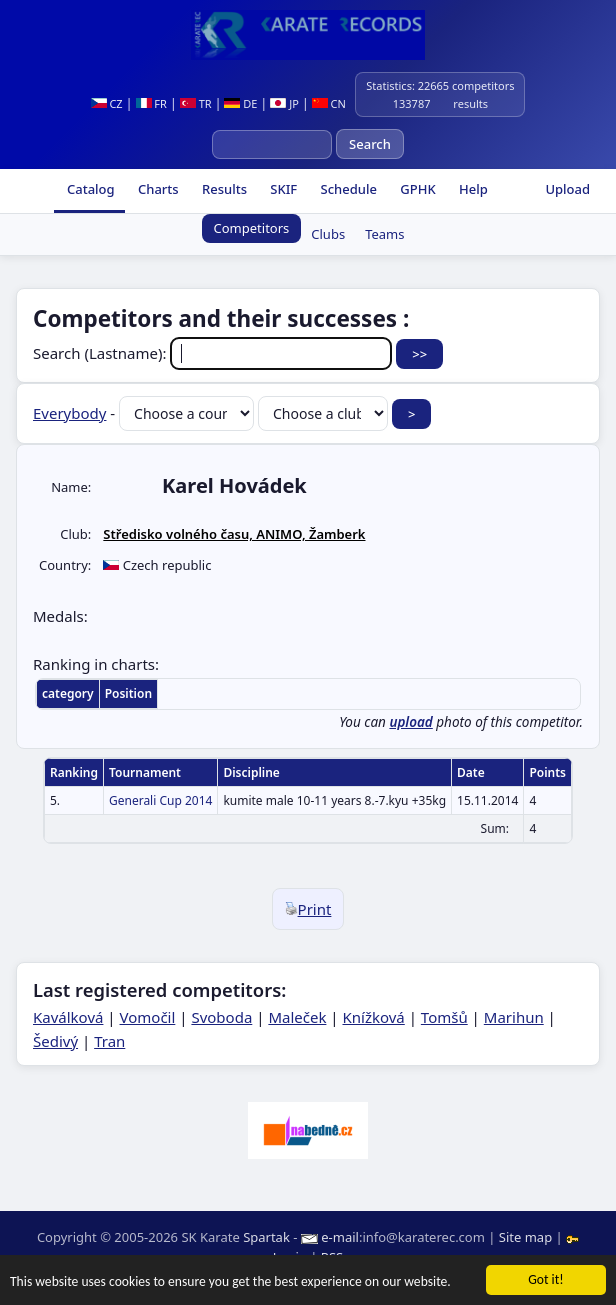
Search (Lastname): (214, 353)
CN (329, 103)
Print (308, 909)
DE (240, 103)
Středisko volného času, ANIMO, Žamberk (234, 534)
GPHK (416, 189)
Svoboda (221, 1017)
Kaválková (68, 1017)
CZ (107, 103)
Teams (384, 234)
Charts (157, 189)
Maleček (297, 1017)
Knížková (373, 1017)
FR (151, 103)
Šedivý (55, 1041)
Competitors (252, 228)
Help (472, 189)
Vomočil (148, 1017)
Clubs (328, 234)
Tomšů (444, 1017)
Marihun (514, 1017)
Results (223, 189)
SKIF (282, 189)
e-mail (340, 1237)
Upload (567, 189)
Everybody (69, 413)
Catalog (89, 189)
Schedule (347, 189)
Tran (109, 1041)
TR (196, 103)
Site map (525, 1237)
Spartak (266, 1237)
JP (284, 103)
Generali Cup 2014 (160, 800)
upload (410, 722)
